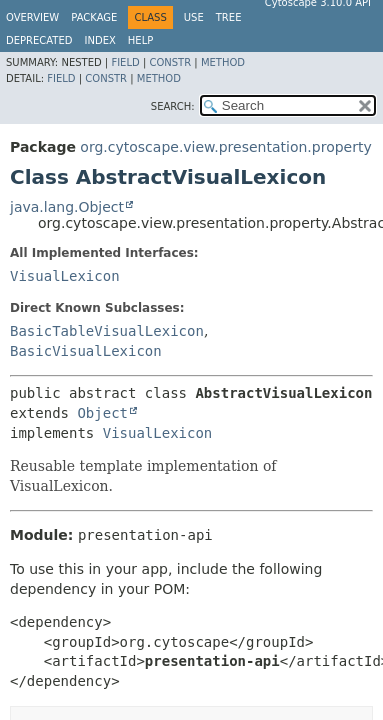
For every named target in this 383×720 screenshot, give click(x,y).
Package (94, 17)
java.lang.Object (67, 207)
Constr (170, 62)
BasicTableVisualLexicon (107, 331)
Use (194, 17)
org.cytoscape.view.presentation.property (225, 147)
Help (140, 40)
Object (102, 413)
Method (223, 62)
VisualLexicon (65, 276)
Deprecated (39, 40)
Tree (229, 17)
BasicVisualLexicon (86, 351)
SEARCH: (173, 106)
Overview (32, 17)
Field (125, 62)
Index (100, 40)
